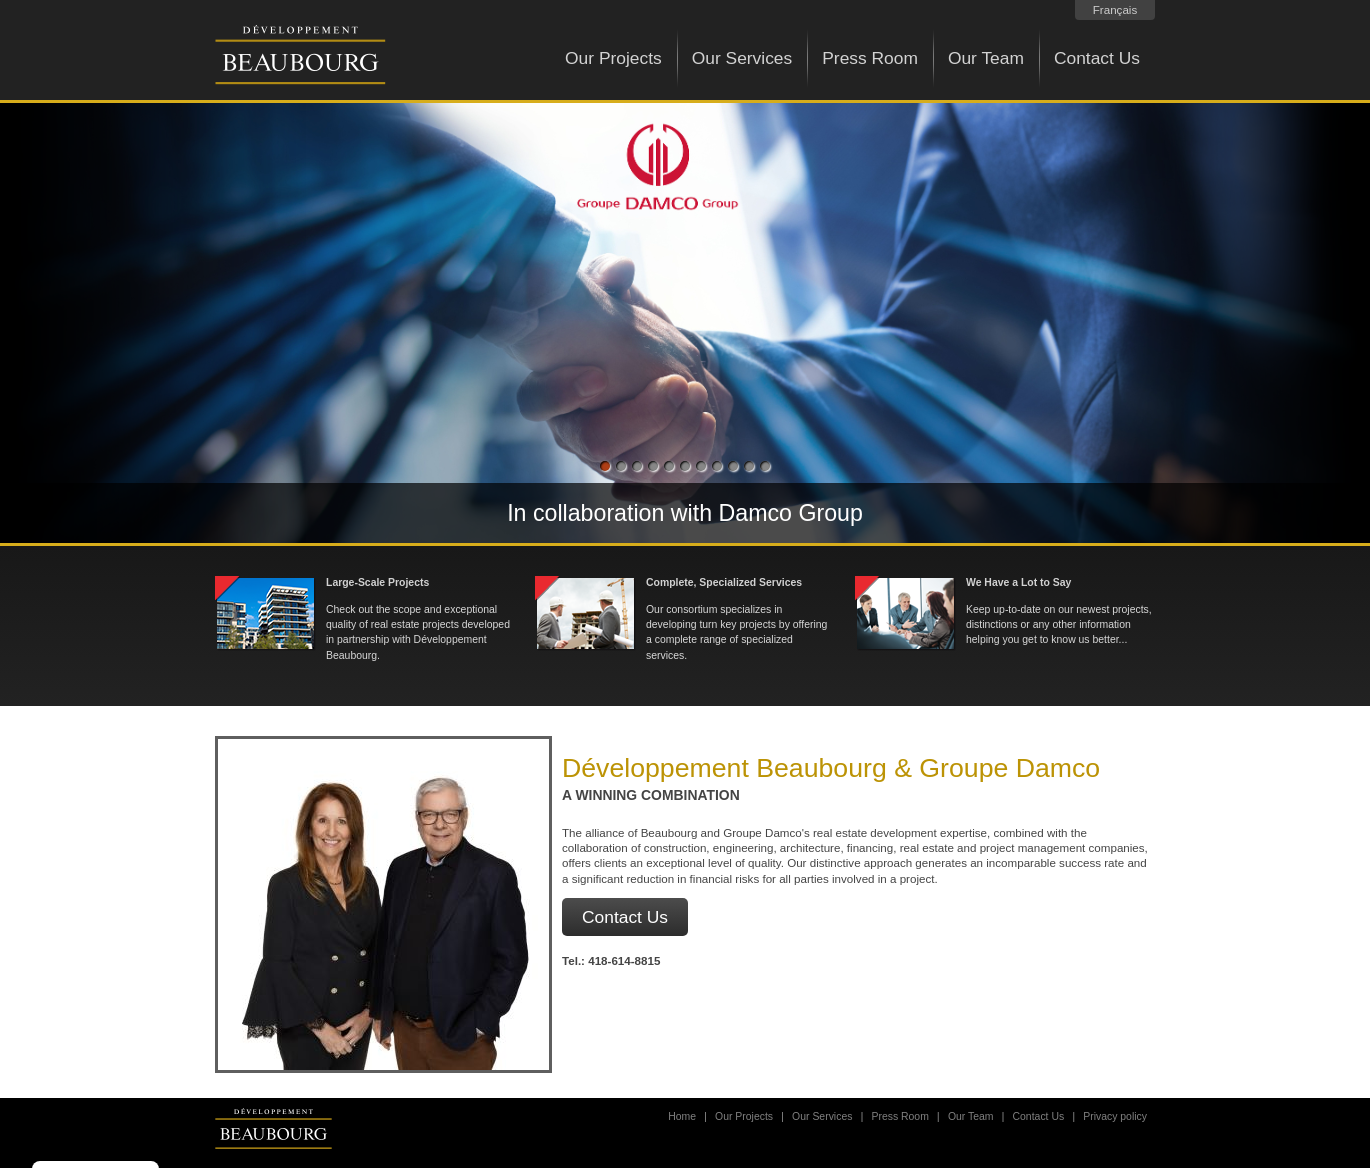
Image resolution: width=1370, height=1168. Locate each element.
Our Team (986, 58)
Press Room (870, 58)
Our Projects (613, 58)
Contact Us (1097, 58)
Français (1115, 9)
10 (749, 468)
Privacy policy (1115, 1116)
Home (682, 1116)
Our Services (742, 58)
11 (765, 468)
